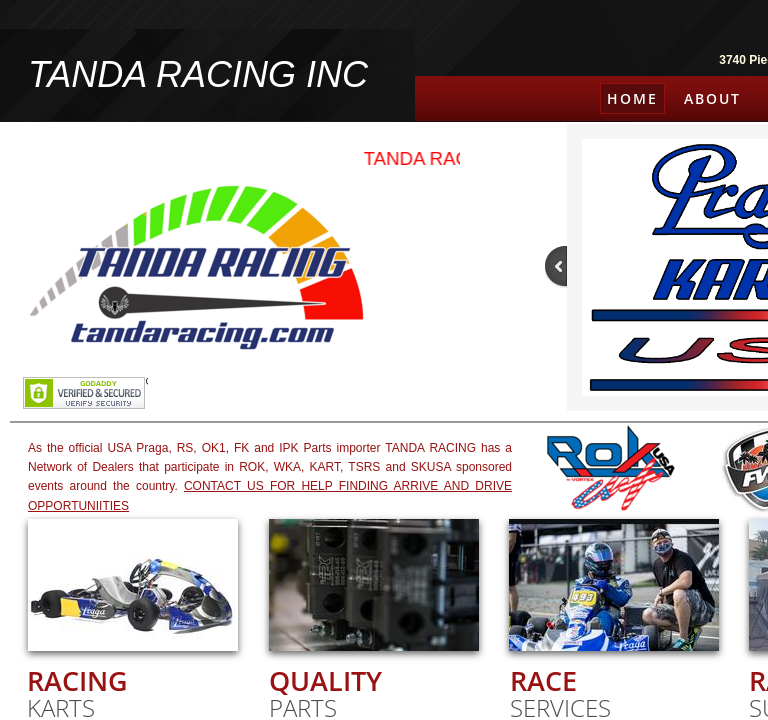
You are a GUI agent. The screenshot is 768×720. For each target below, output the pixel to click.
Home (632, 98)
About (712, 98)
